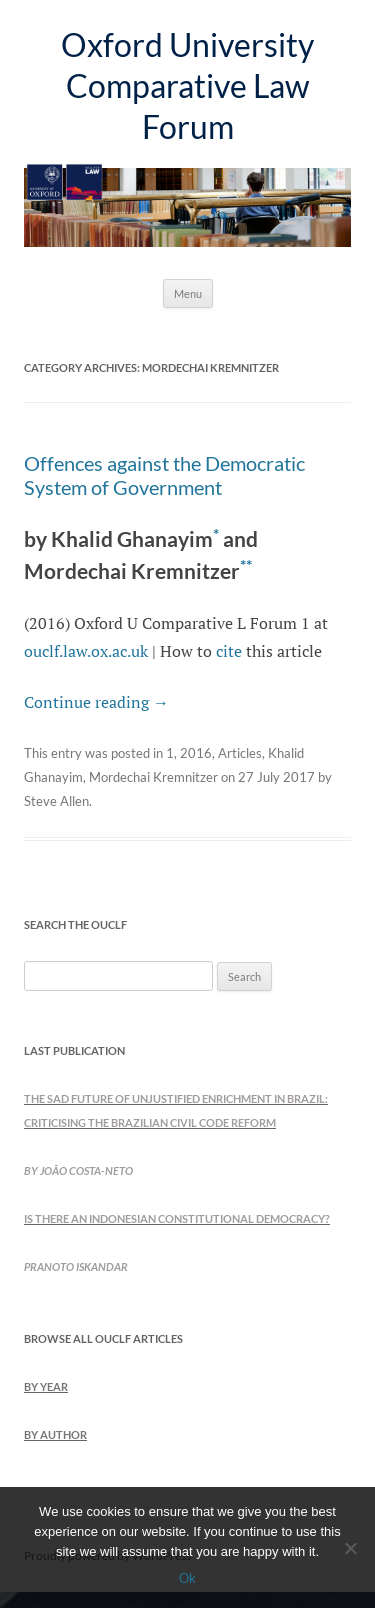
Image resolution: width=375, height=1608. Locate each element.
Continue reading (96, 702)
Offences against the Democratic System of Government (164, 475)
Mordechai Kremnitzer (153, 777)
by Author (55, 1434)
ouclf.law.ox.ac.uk (86, 651)
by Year (46, 1386)
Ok (187, 1578)
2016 (196, 753)
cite (229, 651)
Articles (240, 753)
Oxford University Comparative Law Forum (187, 85)
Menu (188, 293)
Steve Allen (56, 801)
